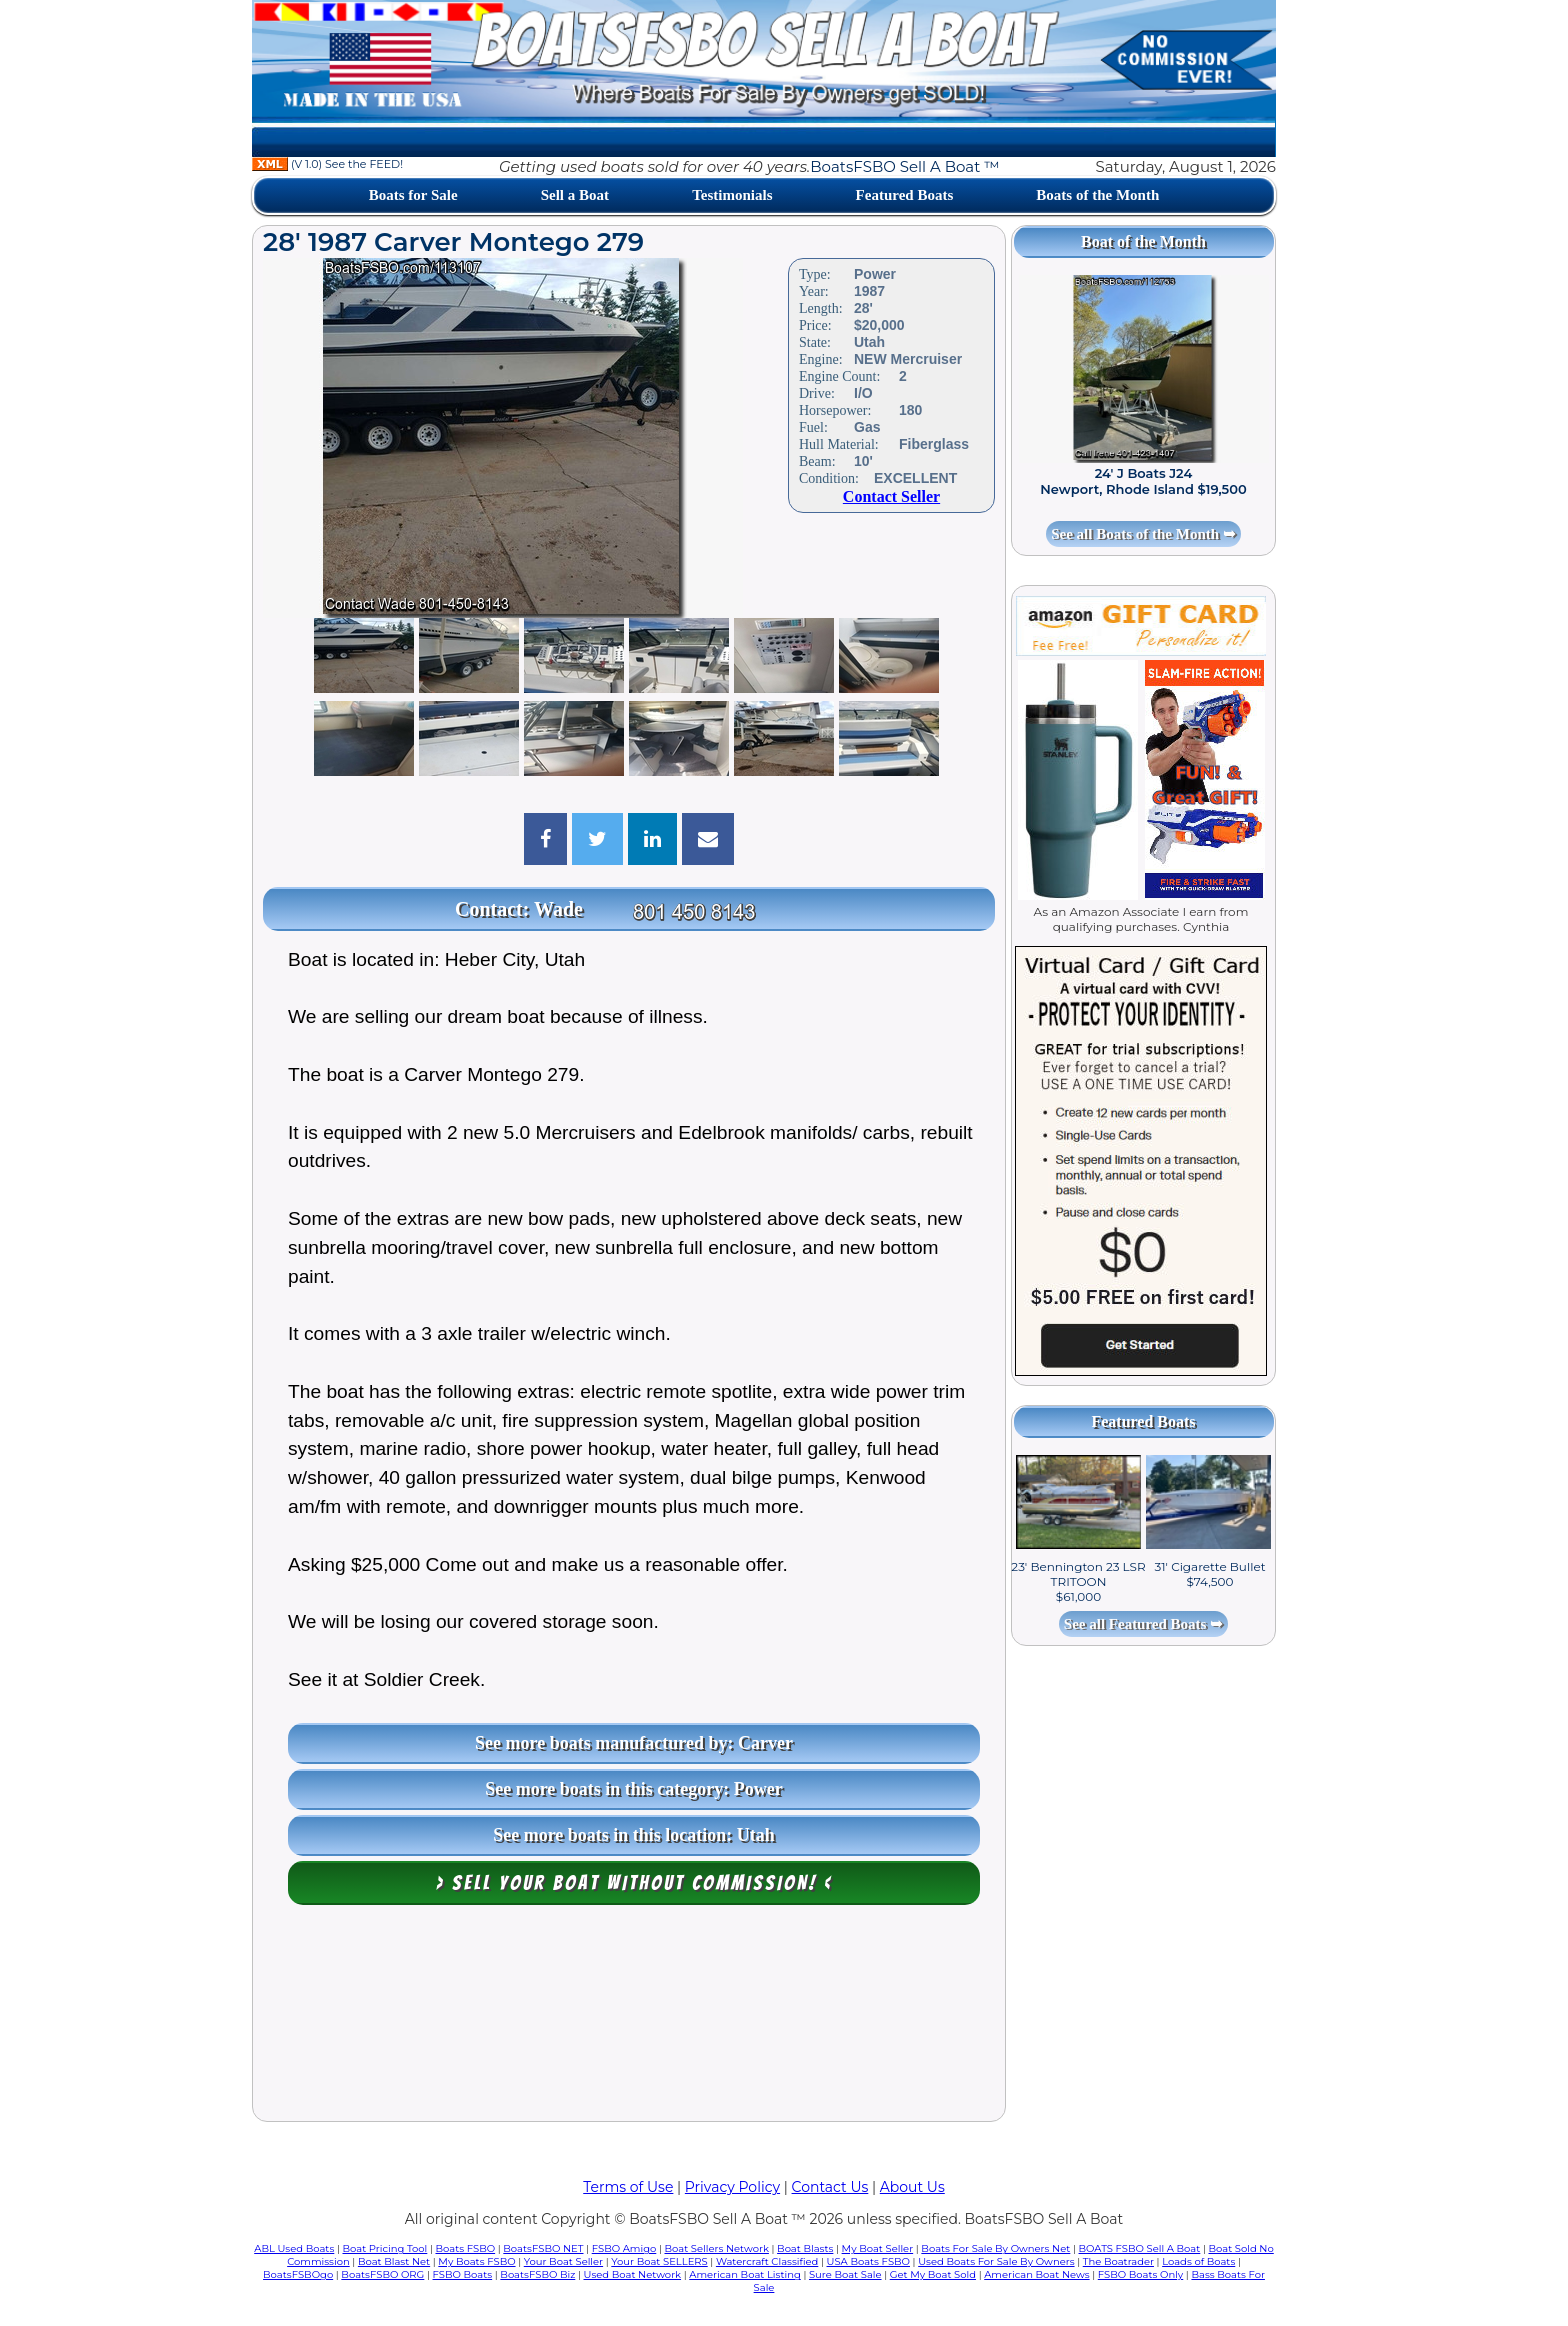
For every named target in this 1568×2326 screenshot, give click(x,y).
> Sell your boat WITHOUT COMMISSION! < (634, 1883)
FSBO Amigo (624, 2248)
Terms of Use (628, 2187)
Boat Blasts (805, 2248)
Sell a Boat (575, 195)
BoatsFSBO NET (543, 2248)
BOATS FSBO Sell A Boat (1140, 2248)
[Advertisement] (629, 2018)
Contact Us (830, 2187)
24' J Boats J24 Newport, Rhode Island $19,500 (1143, 481)
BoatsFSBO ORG (382, 2274)
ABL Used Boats (294, 2248)
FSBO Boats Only (1140, 2274)
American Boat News (1036, 2274)
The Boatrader (1118, 2261)
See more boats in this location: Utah (634, 1835)
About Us (912, 2187)
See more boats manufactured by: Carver (634, 1743)
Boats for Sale (413, 195)
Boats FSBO (466, 2248)
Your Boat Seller (563, 2261)
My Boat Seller (878, 2248)
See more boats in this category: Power (634, 1789)
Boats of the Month (1097, 195)
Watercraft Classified (767, 2261)
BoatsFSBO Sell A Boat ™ (904, 166)
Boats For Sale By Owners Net (995, 2248)
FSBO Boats (463, 2274)
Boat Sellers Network (716, 2248)
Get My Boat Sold (933, 2274)
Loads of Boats (1198, 2261)
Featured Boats (905, 195)
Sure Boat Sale (845, 2274)
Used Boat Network (633, 2274)
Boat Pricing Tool (384, 2248)
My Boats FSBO (476, 2261)
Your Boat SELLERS (659, 2261)
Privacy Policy (732, 2187)
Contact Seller (891, 496)
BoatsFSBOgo (298, 2274)
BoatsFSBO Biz (537, 2274)
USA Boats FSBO (868, 2261)
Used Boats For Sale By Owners (996, 2261)
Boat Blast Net (394, 2261)
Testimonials (732, 195)
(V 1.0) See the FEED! (327, 164)
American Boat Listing (745, 2274)
